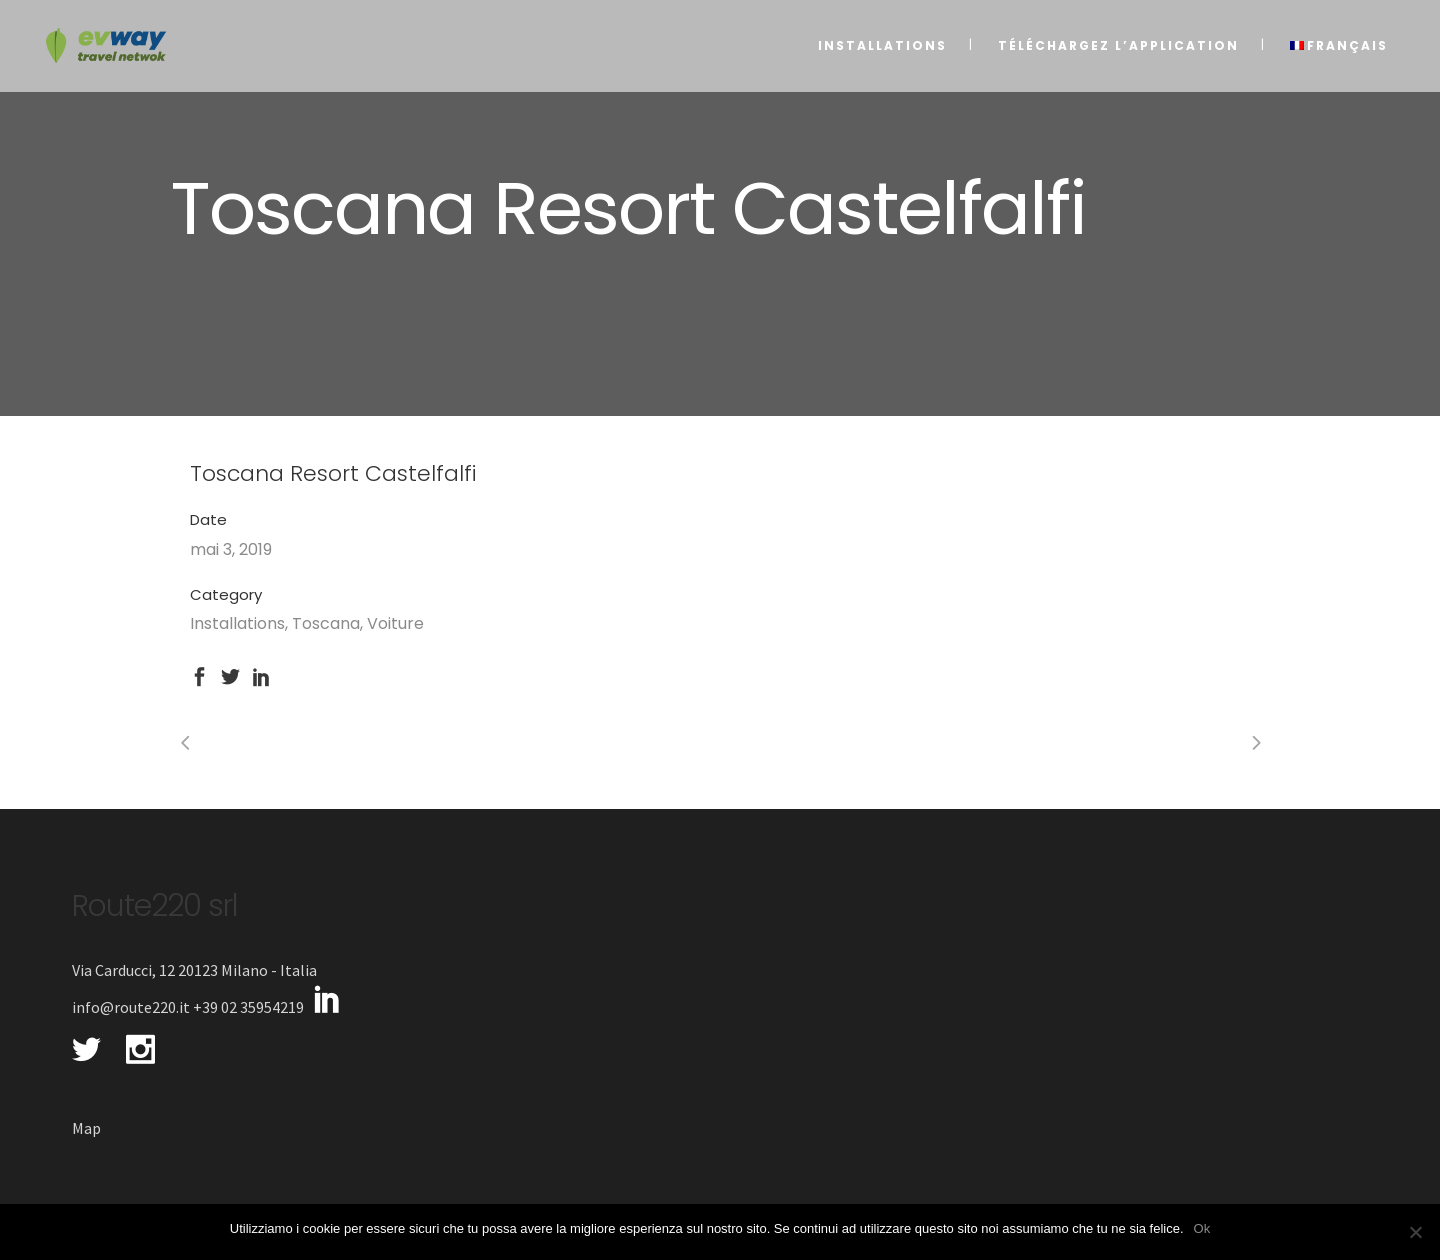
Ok (1202, 1228)
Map (86, 1128)
